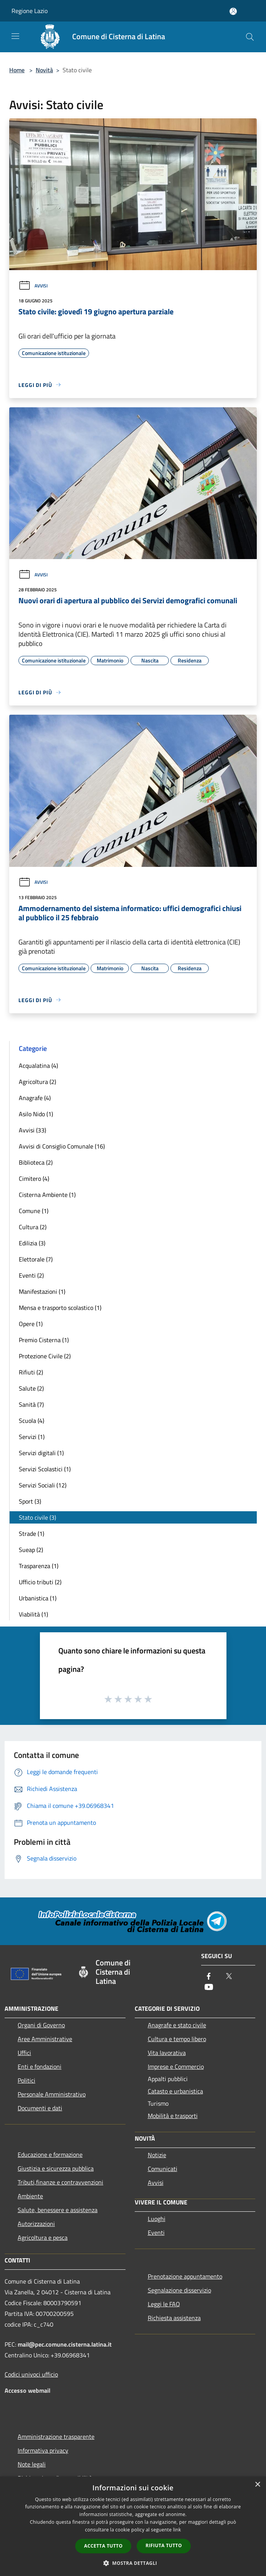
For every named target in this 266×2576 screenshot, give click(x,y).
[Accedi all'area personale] (233, 11)
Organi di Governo (41, 2025)
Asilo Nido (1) (36, 1114)
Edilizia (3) (32, 1243)
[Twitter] (228, 1977)
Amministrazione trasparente (56, 2436)
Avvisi (33, 285)
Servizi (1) (32, 1436)
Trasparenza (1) (38, 1565)
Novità (44, 70)
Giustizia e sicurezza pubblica (56, 2168)
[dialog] (133, 2526)
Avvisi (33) (32, 1130)
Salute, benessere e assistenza (57, 2209)
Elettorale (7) (36, 1259)
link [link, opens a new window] (177, 2529)
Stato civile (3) (37, 1517)
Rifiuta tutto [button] (163, 2545)
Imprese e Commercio (176, 2066)
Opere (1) (31, 1323)
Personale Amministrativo (52, 2094)
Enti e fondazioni (39, 2066)
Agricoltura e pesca (43, 2237)
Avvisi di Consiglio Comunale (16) (62, 1146)
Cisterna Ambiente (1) (47, 1194)
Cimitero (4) (34, 1178)
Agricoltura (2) (37, 1081)
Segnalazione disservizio (179, 2290)
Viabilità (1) (33, 1614)
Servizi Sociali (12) (42, 1485)
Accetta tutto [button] (103, 2546)
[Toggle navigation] (15, 36)
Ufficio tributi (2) (40, 1582)
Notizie (157, 2154)
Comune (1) (33, 1210)
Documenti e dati (40, 2108)
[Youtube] (208, 1987)
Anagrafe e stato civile (177, 2025)
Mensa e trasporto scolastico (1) (60, 1307)
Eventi (156, 2232)
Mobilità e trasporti (173, 2115)
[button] (133, 2563)
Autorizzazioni (36, 2223)
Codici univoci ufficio (31, 2374)
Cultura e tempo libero (177, 2038)
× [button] (257, 2485)
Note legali (32, 2464)
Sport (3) (30, 1501)
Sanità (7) (31, 1404)
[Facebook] (208, 1977)
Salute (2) (31, 1388)
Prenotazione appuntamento (185, 2276)
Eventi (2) (31, 1275)
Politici (26, 2080)
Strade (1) (31, 1533)
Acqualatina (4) (38, 1065)
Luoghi (156, 2218)
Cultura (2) (32, 1227)
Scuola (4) (31, 1420)
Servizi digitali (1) (41, 1452)
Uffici (24, 2052)
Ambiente (30, 2196)
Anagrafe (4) (35, 1097)
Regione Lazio (30, 10)
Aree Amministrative (45, 2038)
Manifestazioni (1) (42, 1291)
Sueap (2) (31, 1549)
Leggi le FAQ (164, 2304)
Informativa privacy (43, 2450)
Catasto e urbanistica (175, 2091)
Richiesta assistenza (174, 2317)
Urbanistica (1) (37, 1598)
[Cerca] (249, 36)
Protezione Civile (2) (45, 1356)
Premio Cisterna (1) (44, 1339)
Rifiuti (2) (31, 1372)
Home (17, 70)
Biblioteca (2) (36, 1162)
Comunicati (162, 2168)
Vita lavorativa (167, 2052)
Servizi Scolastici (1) (45, 1469)
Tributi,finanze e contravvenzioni (60, 2182)
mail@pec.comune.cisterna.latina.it (65, 2344)
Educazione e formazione (50, 2154)
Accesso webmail (27, 2390)
